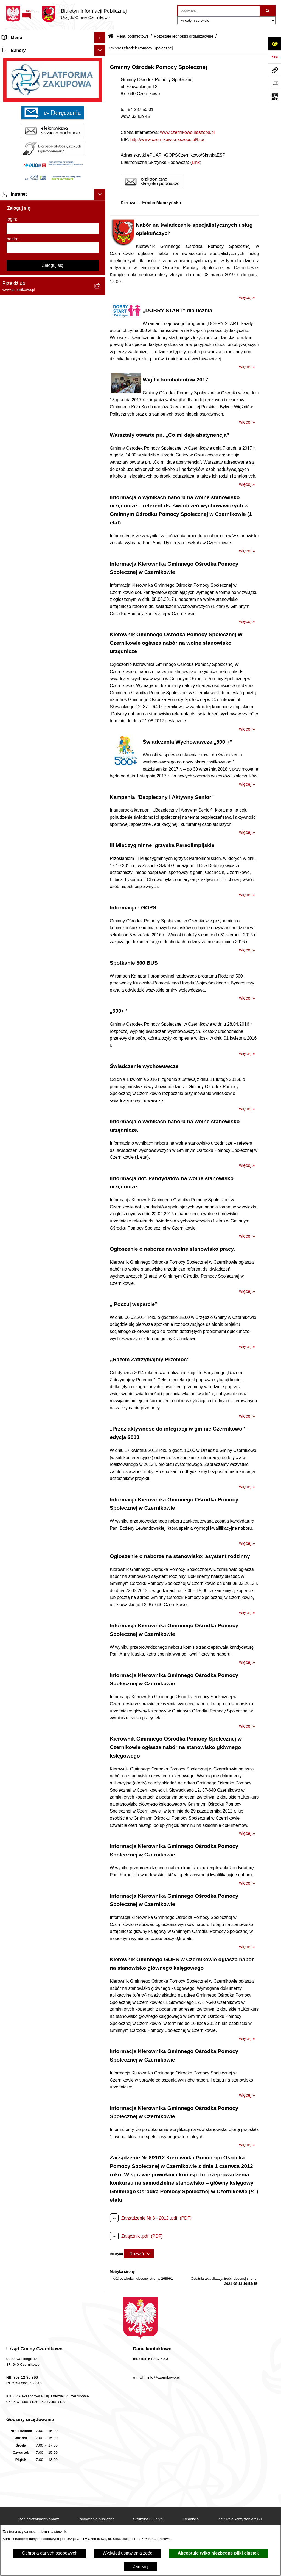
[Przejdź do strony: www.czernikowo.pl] (274, 70)
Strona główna (16, 48)
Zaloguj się (52, 401)
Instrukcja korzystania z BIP (240, 2519)
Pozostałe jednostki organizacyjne (183, 36)
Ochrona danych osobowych (49, 2553)
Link (196, 162)
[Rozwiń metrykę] (139, 2253)
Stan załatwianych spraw (38, 2519)
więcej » (247, 297)
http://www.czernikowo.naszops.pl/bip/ (167, 139)
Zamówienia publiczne (95, 2519)
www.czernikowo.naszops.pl (187, 132)
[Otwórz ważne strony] (274, 83)
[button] (101, 48)
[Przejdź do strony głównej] (66, 14)
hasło (12, 375)
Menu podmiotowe (20, 70)
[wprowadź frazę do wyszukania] (218, 10)
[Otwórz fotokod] (274, 96)
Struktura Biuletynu (149, 2519)
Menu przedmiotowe (22, 59)
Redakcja (191, 2519)
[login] (53, 364)
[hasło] (53, 384)
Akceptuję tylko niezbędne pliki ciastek (218, 2553)
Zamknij (140, 2566)
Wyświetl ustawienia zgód (128, 2553)
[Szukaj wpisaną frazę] (268, 10)
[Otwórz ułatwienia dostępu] (274, 43)
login (11, 355)
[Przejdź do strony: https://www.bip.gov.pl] (274, 56)
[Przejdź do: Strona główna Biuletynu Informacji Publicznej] (110, 36)
